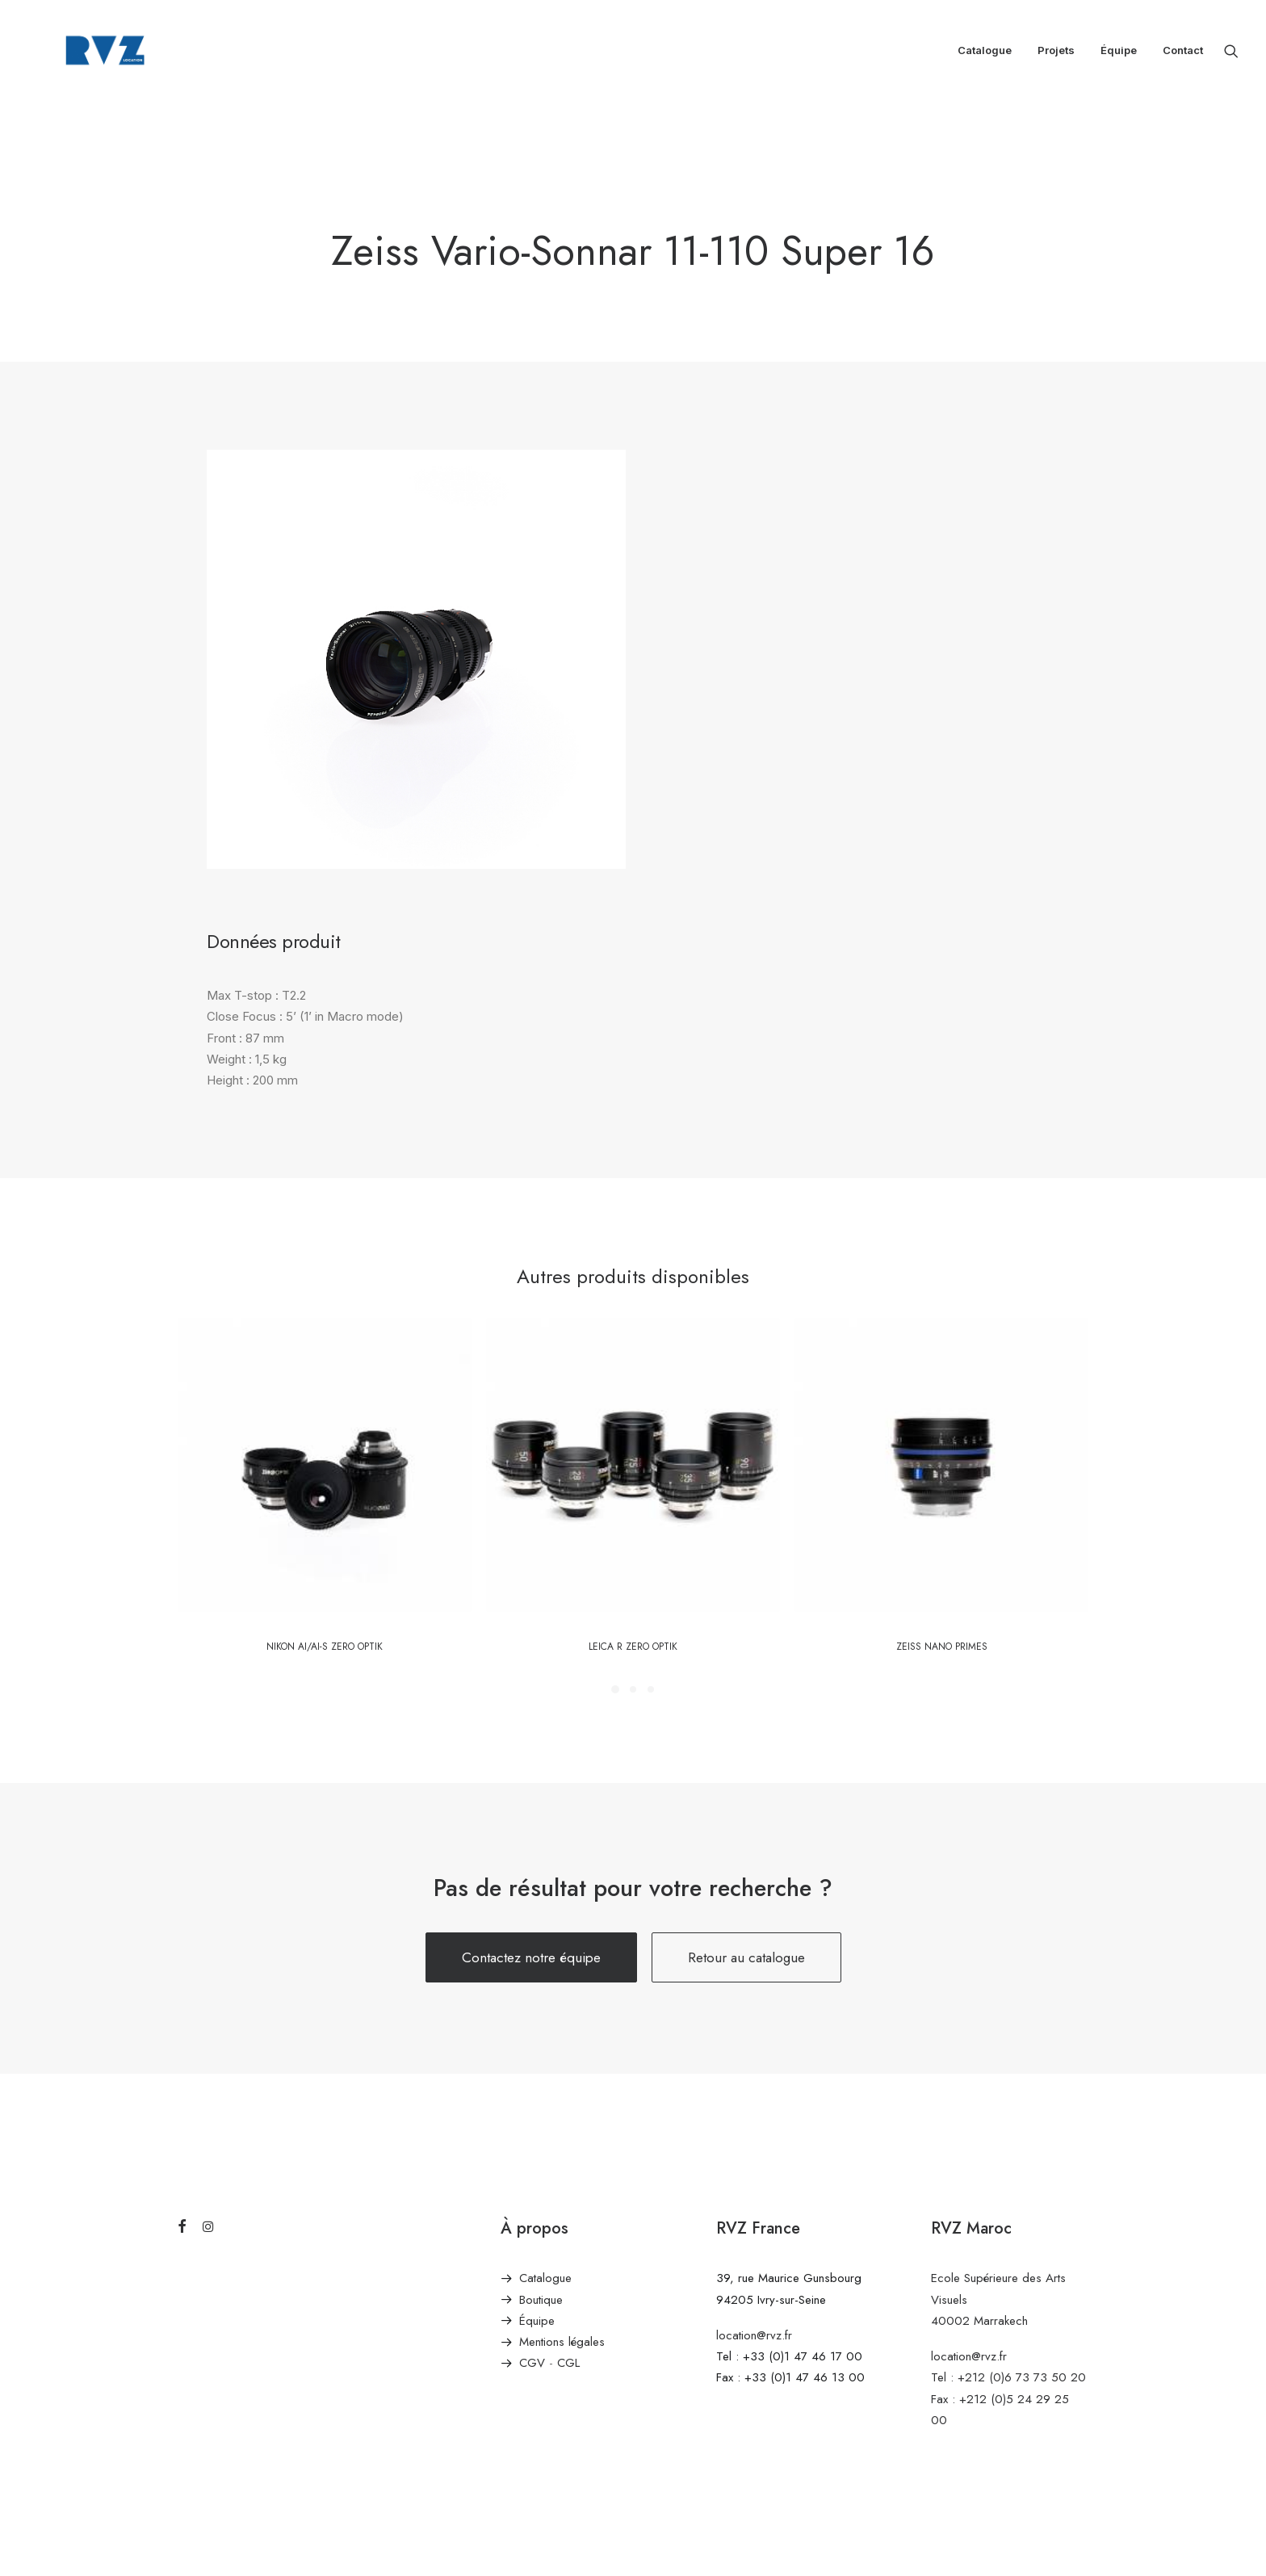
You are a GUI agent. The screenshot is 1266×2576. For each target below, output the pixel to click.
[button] (1231, 55)
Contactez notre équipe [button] (531, 1957)
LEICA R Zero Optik (633, 1646)
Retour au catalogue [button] (746, 1957)
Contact (1183, 54)
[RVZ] (85, 55)
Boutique (541, 2300)
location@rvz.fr (754, 2335)
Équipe (1118, 54)
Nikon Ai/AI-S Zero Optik (324, 1646)
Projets (1056, 54)
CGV (532, 2363)
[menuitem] (984, 55)
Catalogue (985, 54)
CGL (568, 2363)
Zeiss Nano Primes (941, 1646)
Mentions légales (562, 2342)
